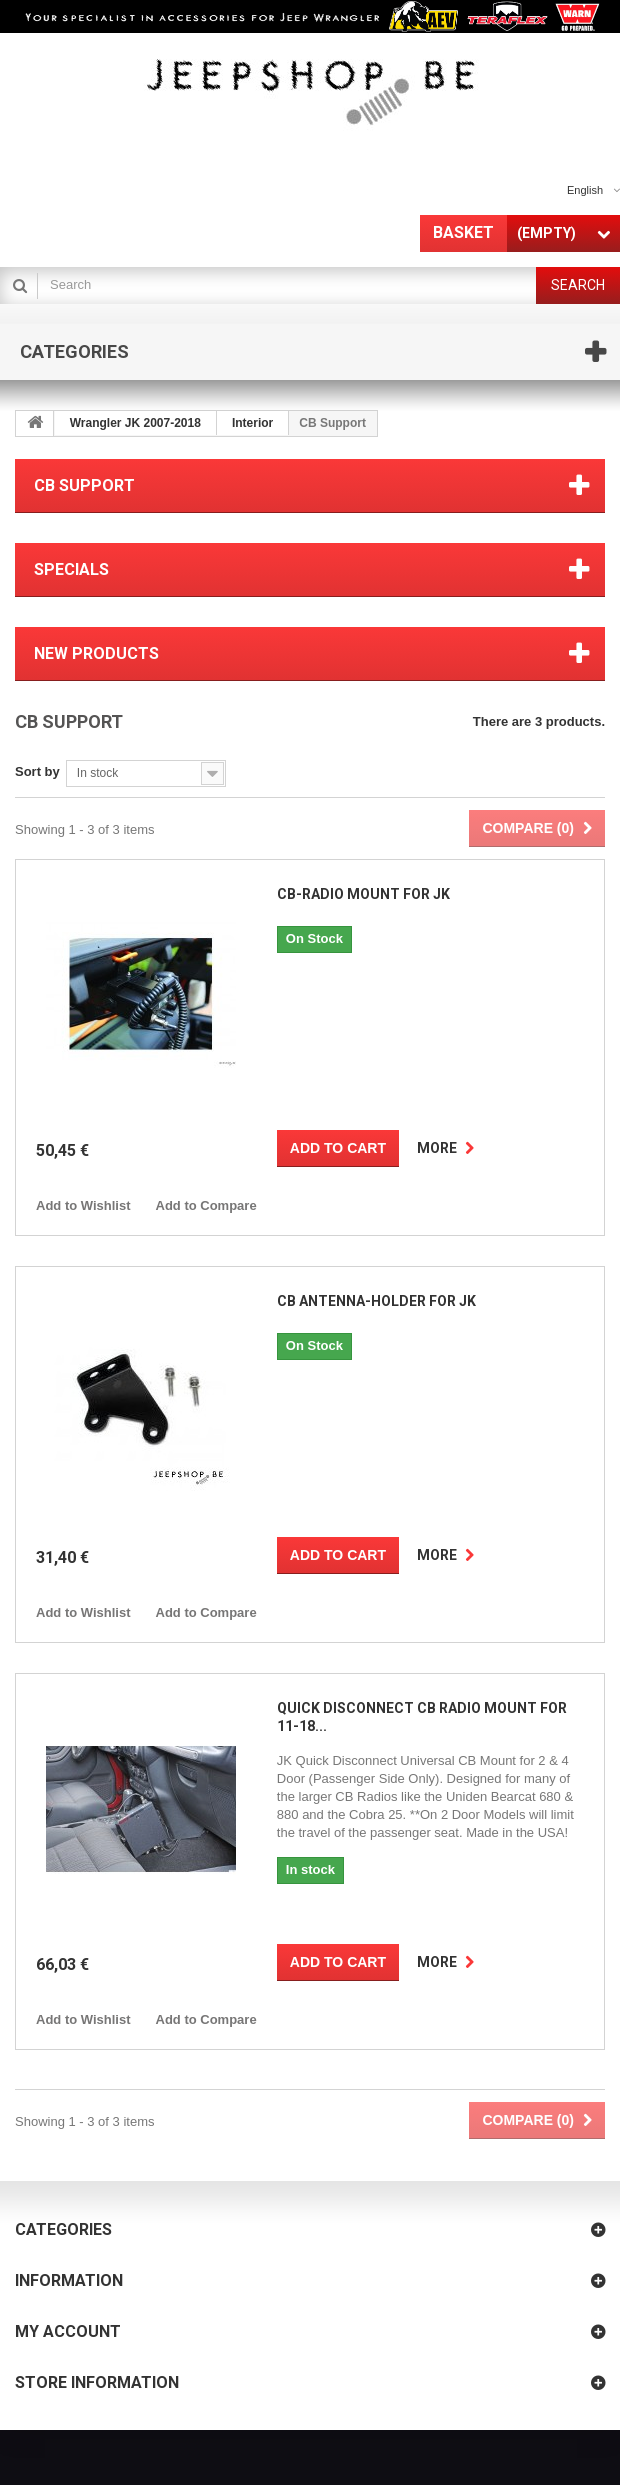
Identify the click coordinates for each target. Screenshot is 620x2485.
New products (96, 653)
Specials (71, 569)
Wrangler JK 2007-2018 (135, 423)
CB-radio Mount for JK (363, 894)
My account (68, 2331)
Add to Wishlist (83, 1205)
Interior (252, 423)
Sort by (37, 771)
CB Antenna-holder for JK (376, 1301)
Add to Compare (206, 1205)
